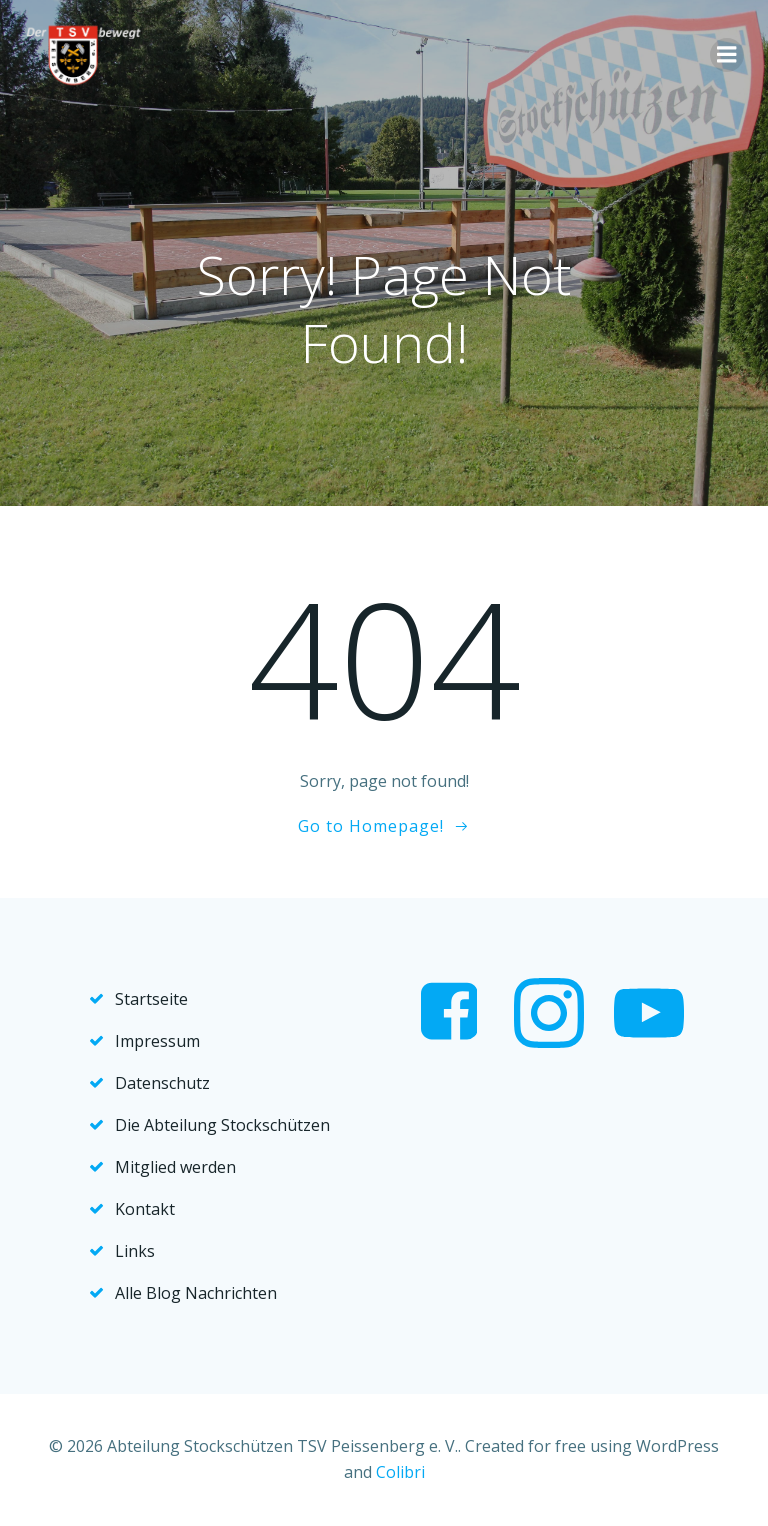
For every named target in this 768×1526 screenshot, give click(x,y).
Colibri (400, 1472)
